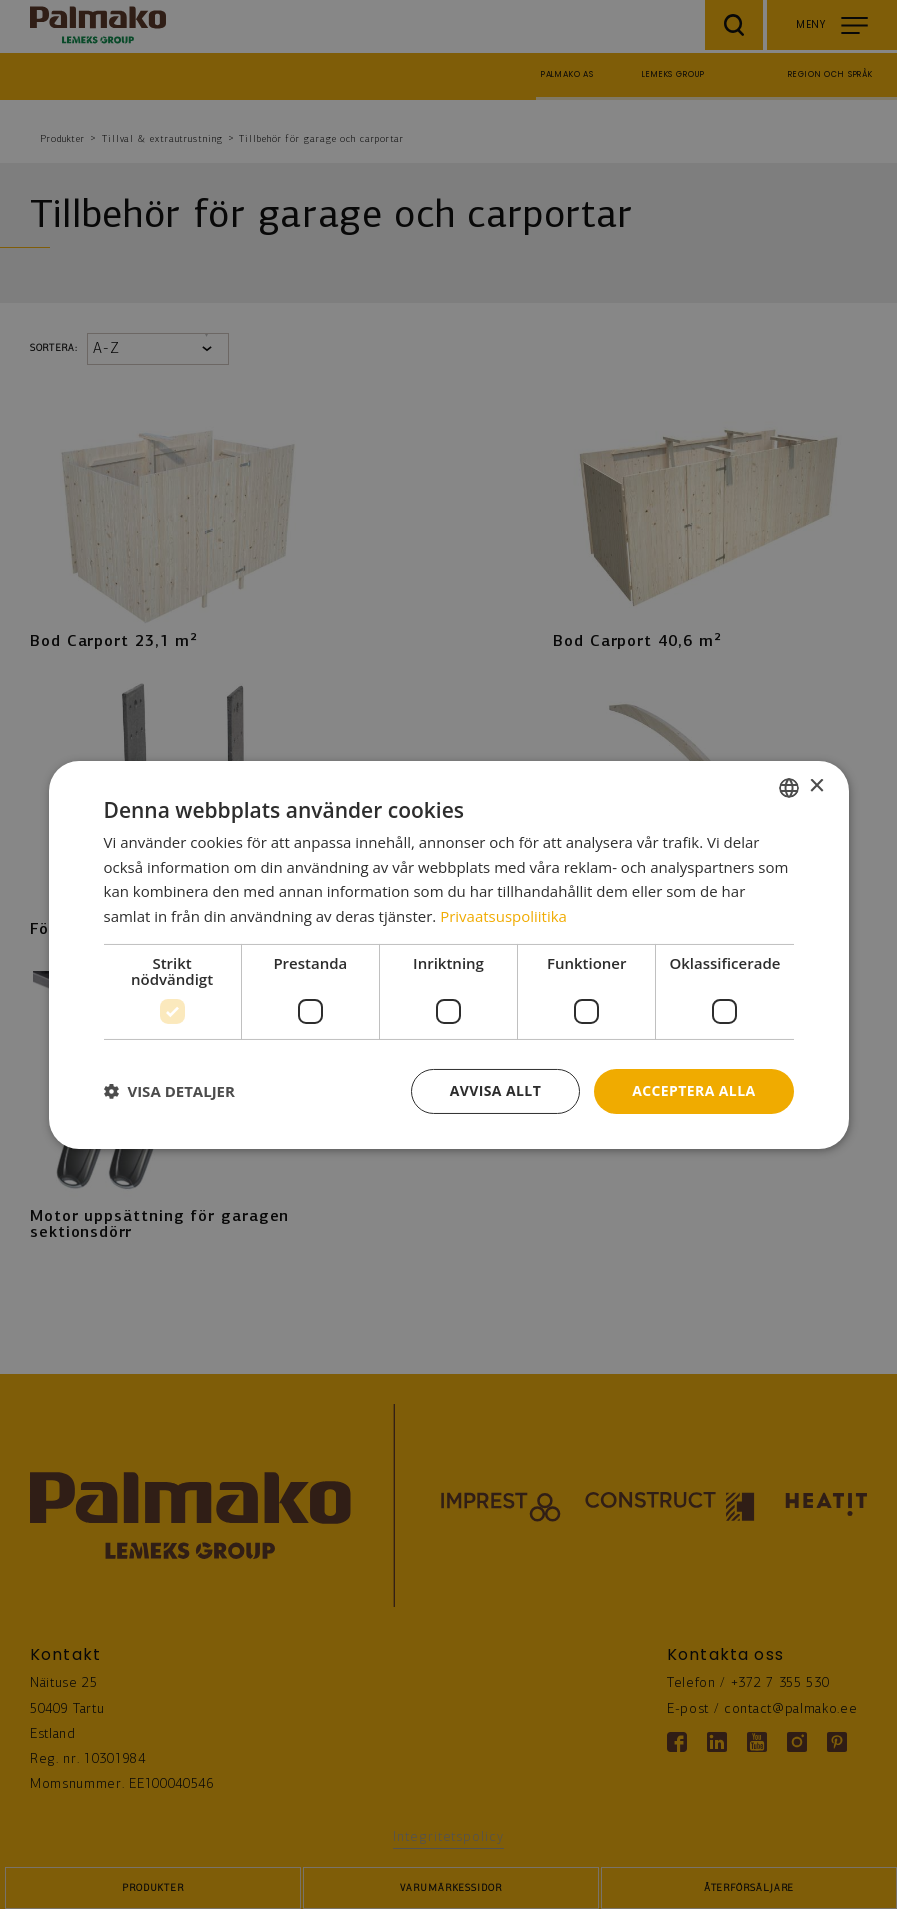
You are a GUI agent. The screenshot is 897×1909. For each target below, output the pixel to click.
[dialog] (449, 954)
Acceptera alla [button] (693, 1090)
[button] (169, 1091)
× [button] (816, 786)
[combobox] (789, 787)
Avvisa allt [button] (495, 1090)
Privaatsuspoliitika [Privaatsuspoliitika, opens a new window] (503, 916)
